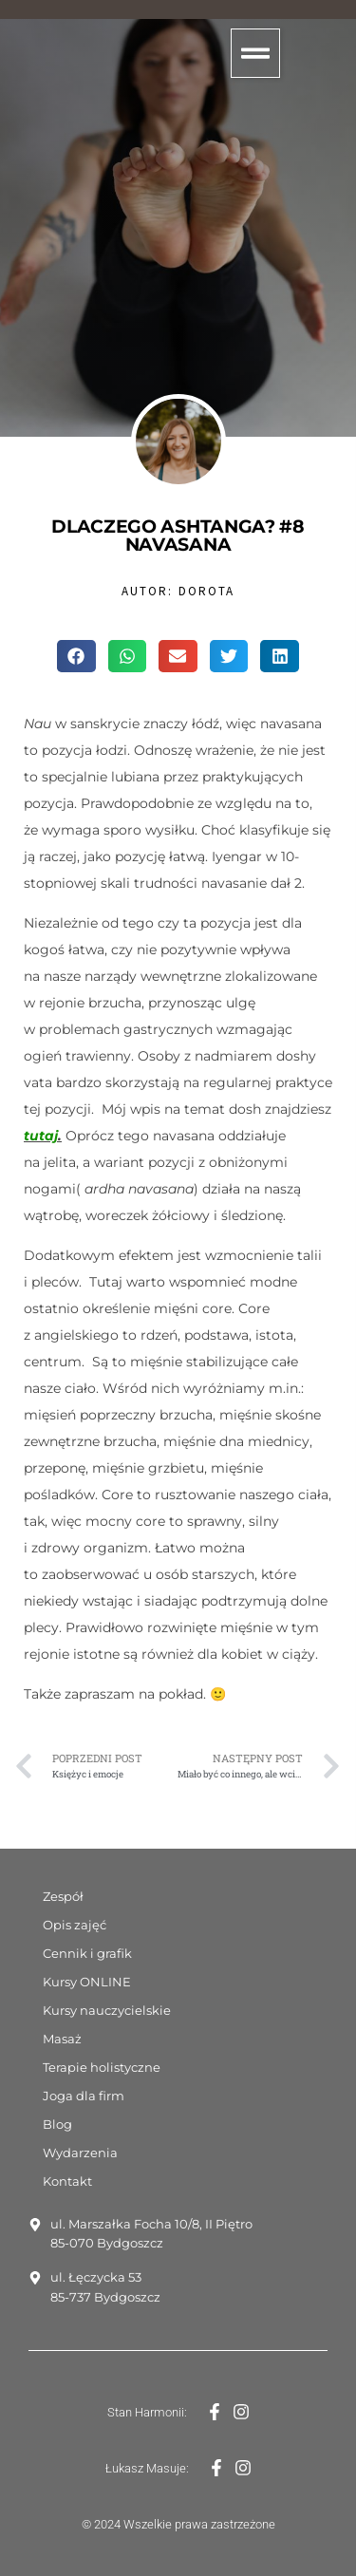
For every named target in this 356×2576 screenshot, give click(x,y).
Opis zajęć (74, 1924)
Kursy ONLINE (87, 1981)
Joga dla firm (83, 2095)
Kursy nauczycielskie (107, 2010)
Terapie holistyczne (101, 2067)
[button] (255, 53)
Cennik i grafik (87, 1953)
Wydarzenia (80, 2152)
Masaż (62, 2038)
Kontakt (67, 2181)
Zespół (63, 1896)
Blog (57, 2124)
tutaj (41, 1135)
